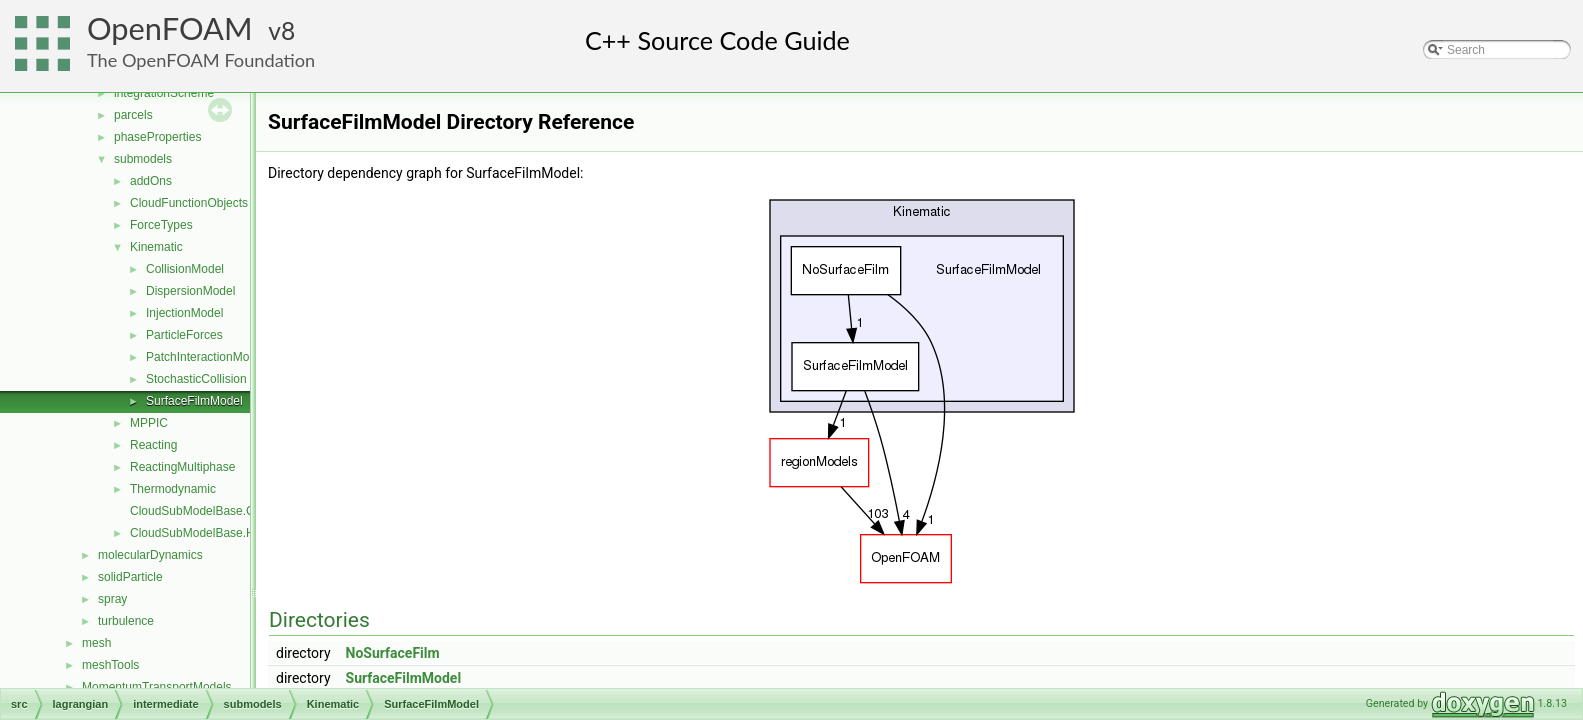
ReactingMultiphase (182, 467)
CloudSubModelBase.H (192, 533)
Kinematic (156, 247)
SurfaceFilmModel (194, 401)
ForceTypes (161, 225)
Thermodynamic (173, 489)
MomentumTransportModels (157, 687)
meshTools (110, 665)
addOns (151, 181)
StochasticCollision (196, 379)
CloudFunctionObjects (189, 203)
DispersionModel (190, 291)
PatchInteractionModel (205, 357)
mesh (96, 643)
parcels (133, 115)
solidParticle (130, 577)
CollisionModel (185, 269)
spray (112, 599)
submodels (143, 159)
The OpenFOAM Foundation (201, 60)
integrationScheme (164, 93)
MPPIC (149, 423)
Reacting (153, 445)
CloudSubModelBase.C (192, 511)
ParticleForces (184, 335)
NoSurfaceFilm (393, 653)
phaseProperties (157, 137)
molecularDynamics (150, 555)
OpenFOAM (170, 28)
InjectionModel (184, 313)
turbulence (126, 621)
